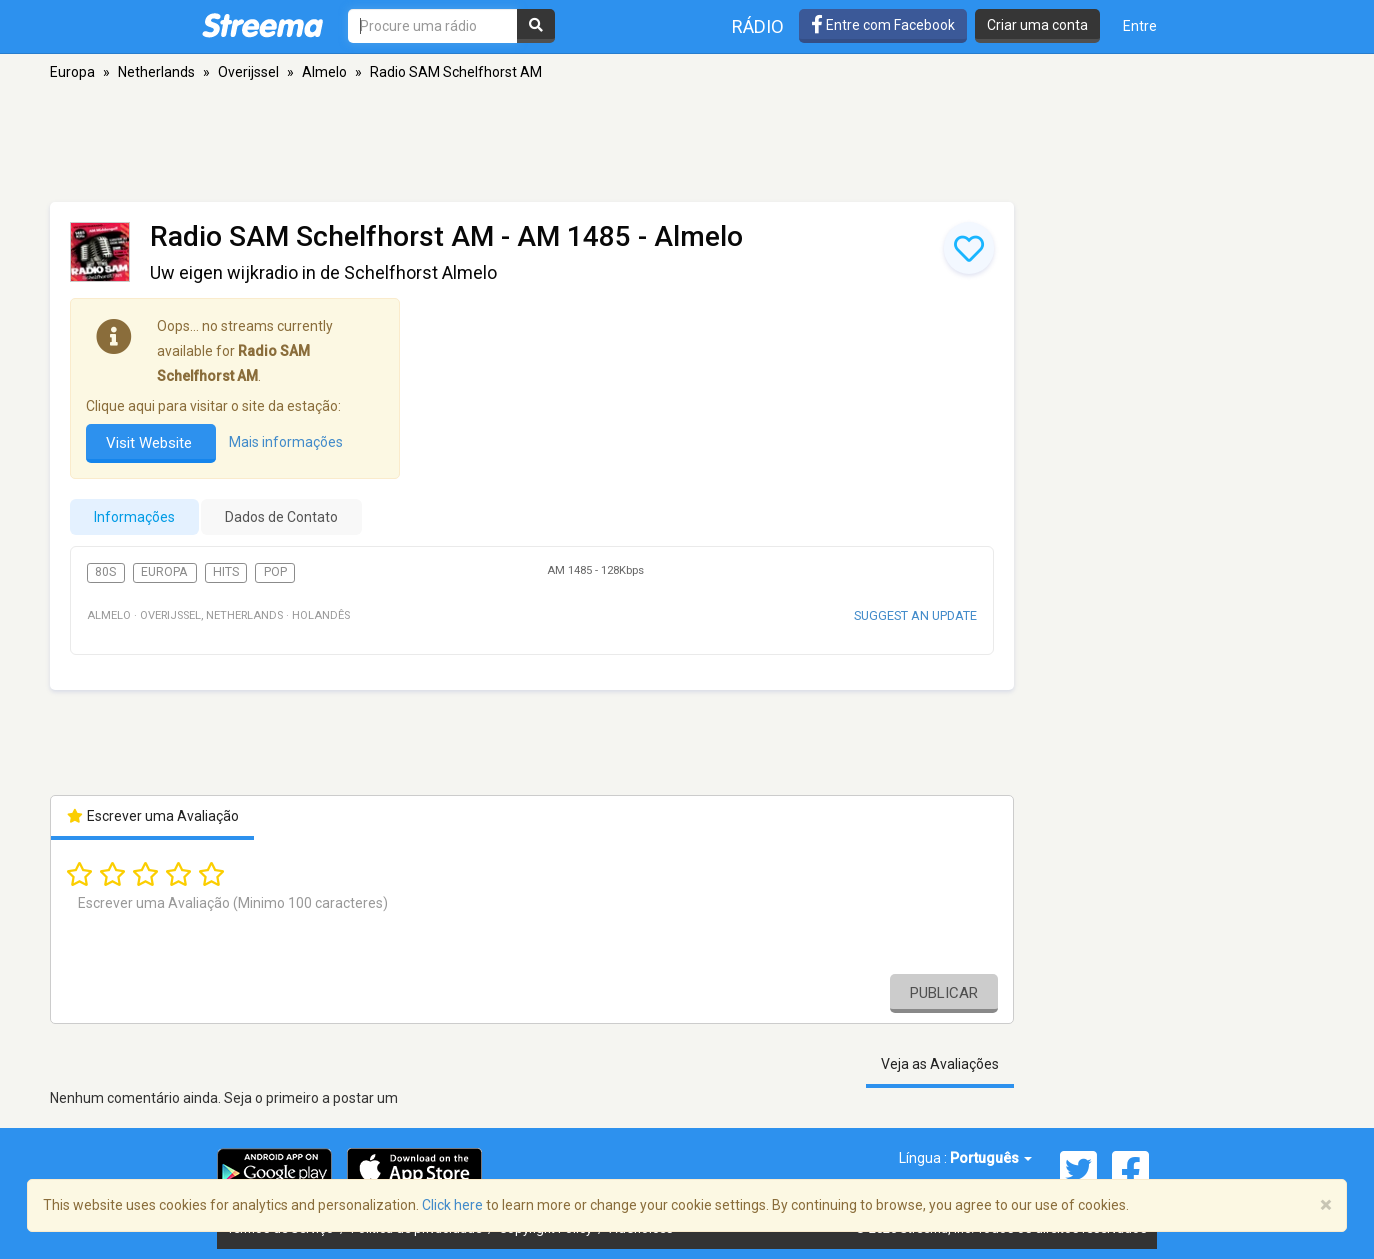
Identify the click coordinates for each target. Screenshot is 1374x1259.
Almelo (324, 72)
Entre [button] (1140, 26)
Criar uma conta (1037, 25)
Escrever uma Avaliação (152, 816)
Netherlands (156, 72)
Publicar (944, 993)
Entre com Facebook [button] (883, 25)
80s (105, 572)
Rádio (758, 26)
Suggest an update (915, 615)
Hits (226, 572)
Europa (72, 72)
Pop (275, 572)
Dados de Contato (281, 517)
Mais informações (286, 442)
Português (991, 1158)
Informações (134, 517)
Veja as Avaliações (940, 1064)
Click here (452, 1205)
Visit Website (151, 443)
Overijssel (248, 72)
